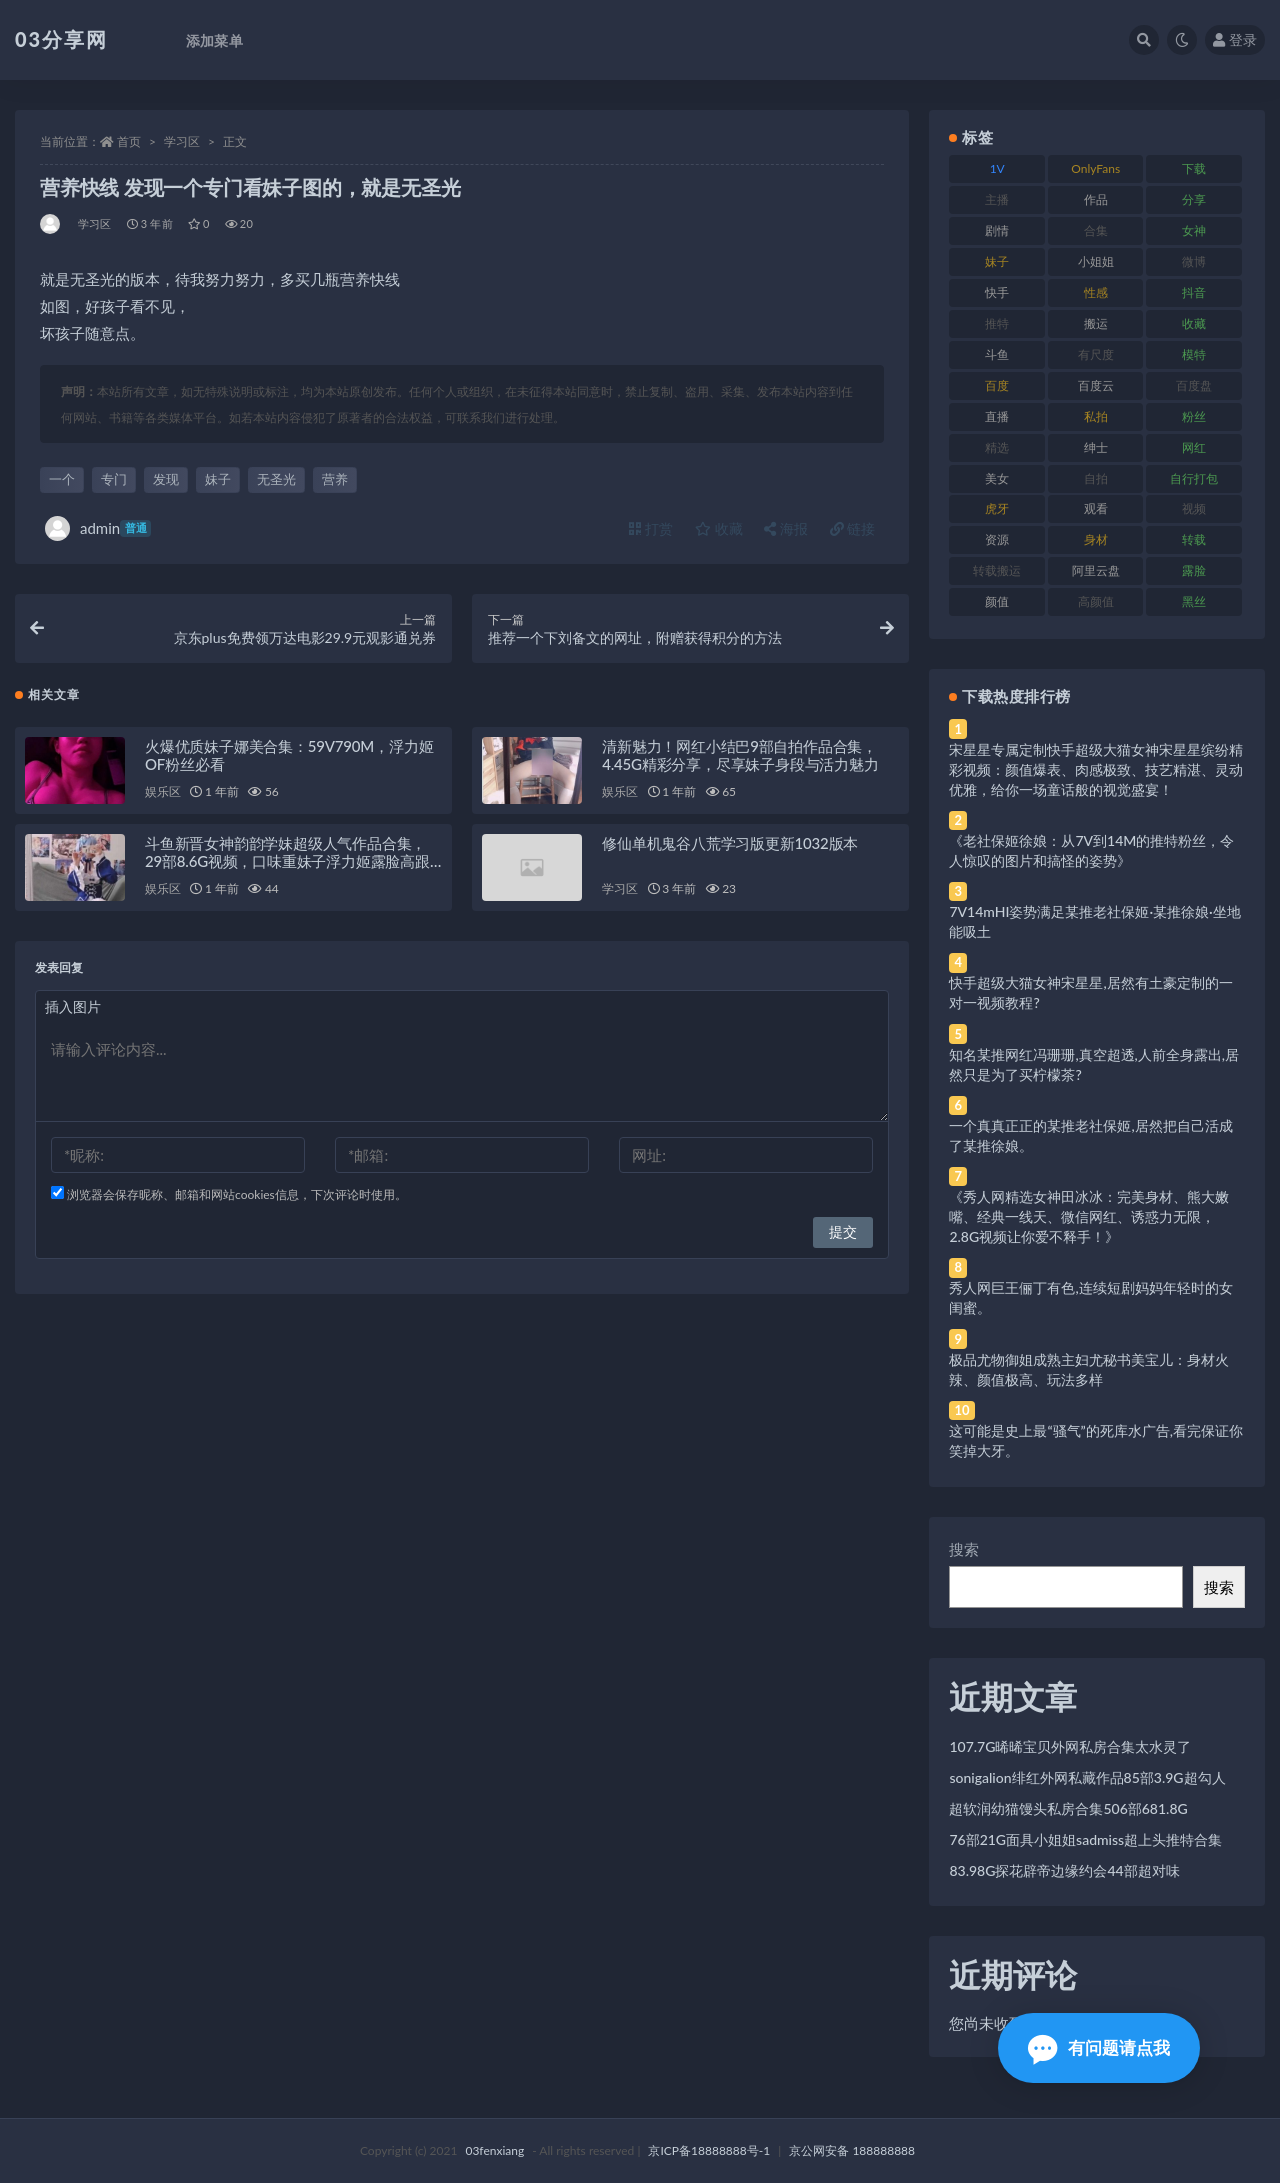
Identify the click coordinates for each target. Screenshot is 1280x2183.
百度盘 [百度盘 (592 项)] (1194, 385)
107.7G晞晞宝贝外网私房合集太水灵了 (1070, 1746)
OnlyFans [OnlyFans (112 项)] (1095, 168)
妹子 (218, 479)
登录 (1235, 39)
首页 (129, 141)
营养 (335, 479)
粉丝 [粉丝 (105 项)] (1194, 416)
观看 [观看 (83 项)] (1096, 508)
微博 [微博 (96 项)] (1194, 261)
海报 (786, 528)
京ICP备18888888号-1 (709, 2150)
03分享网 (61, 39)
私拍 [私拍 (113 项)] (1096, 416)
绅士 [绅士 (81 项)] (1096, 447)
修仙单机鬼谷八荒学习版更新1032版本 (730, 848)
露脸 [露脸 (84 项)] (1194, 570)
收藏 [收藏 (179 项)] (1194, 323)
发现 (166, 479)
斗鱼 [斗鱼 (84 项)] (997, 354)
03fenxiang (494, 2150)
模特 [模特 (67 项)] (1194, 354)
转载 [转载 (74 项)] (1194, 539)
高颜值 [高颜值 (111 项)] (1096, 601)
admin (98, 528)
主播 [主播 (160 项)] (997, 199)
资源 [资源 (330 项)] (997, 539)
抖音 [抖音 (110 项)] (1194, 292)
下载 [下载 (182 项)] (1194, 168)
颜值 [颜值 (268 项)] (997, 601)
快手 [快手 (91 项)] (997, 292)
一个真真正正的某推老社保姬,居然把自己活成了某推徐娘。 (1090, 1135)
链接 (853, 528)
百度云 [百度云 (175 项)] (1096, 385)
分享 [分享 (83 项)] (1194, 199)
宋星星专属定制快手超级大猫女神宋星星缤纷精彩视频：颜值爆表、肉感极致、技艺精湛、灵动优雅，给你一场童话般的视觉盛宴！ (1096, 769)
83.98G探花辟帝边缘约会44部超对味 (1064, 1870)
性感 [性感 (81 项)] (1096, 292)
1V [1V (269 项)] (997, 168)
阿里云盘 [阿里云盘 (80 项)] (1096, 570)
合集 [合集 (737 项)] (1096, 230)
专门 (114, 479)
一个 (62, 479)
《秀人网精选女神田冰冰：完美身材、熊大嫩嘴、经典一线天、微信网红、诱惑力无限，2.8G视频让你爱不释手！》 (1089, 1216)
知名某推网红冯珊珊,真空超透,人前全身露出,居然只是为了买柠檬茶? (1094, 1064)
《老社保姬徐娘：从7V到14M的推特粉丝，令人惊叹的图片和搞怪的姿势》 (1091, 850)
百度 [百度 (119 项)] (997, 385)
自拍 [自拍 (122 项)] (1096, 478)
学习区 (182, 141)
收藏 (719, 528)
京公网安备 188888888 (852, 2150)
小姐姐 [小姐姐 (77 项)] (1096, 261)
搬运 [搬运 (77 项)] (1096, 323)
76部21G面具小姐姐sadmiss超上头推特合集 (1085, 1839)
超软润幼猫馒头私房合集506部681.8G (1068, 1808)
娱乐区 (162, 796)
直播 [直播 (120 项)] (997, 416)
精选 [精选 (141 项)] (997, 447)
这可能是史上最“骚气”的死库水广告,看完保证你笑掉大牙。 (1096, 1440)
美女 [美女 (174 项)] (997, 478)
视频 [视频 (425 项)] (1194, 508)
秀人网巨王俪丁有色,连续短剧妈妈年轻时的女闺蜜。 (1090, 1297)
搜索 (964, 1549)
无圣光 (276, 479)
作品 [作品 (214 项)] (1096, 199)
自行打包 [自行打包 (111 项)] (1194, 478)
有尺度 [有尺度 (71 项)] (1096, 354)
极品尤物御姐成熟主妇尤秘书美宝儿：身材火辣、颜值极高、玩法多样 (1089, 1369)
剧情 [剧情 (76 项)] (997, 230)
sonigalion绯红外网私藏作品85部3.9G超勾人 (1087, 1777)
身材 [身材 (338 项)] (1096, 539)
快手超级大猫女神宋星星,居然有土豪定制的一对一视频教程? (1090, 992)
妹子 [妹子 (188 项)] (997, 261)
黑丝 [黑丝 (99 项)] (1194, 601)
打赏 (651, 528)
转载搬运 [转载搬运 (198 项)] (997, 570)
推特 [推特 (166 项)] (997, 323)
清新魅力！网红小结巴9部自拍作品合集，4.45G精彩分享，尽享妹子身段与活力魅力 (740, 760)
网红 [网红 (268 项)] (1194, 447)
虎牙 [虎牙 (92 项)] (997, 508)
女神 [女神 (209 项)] (1194, 230)
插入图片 (73, 1011)
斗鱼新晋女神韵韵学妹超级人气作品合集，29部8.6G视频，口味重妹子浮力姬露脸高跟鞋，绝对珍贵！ (287, 866)
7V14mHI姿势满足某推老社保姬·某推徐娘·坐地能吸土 (1094, 921)
